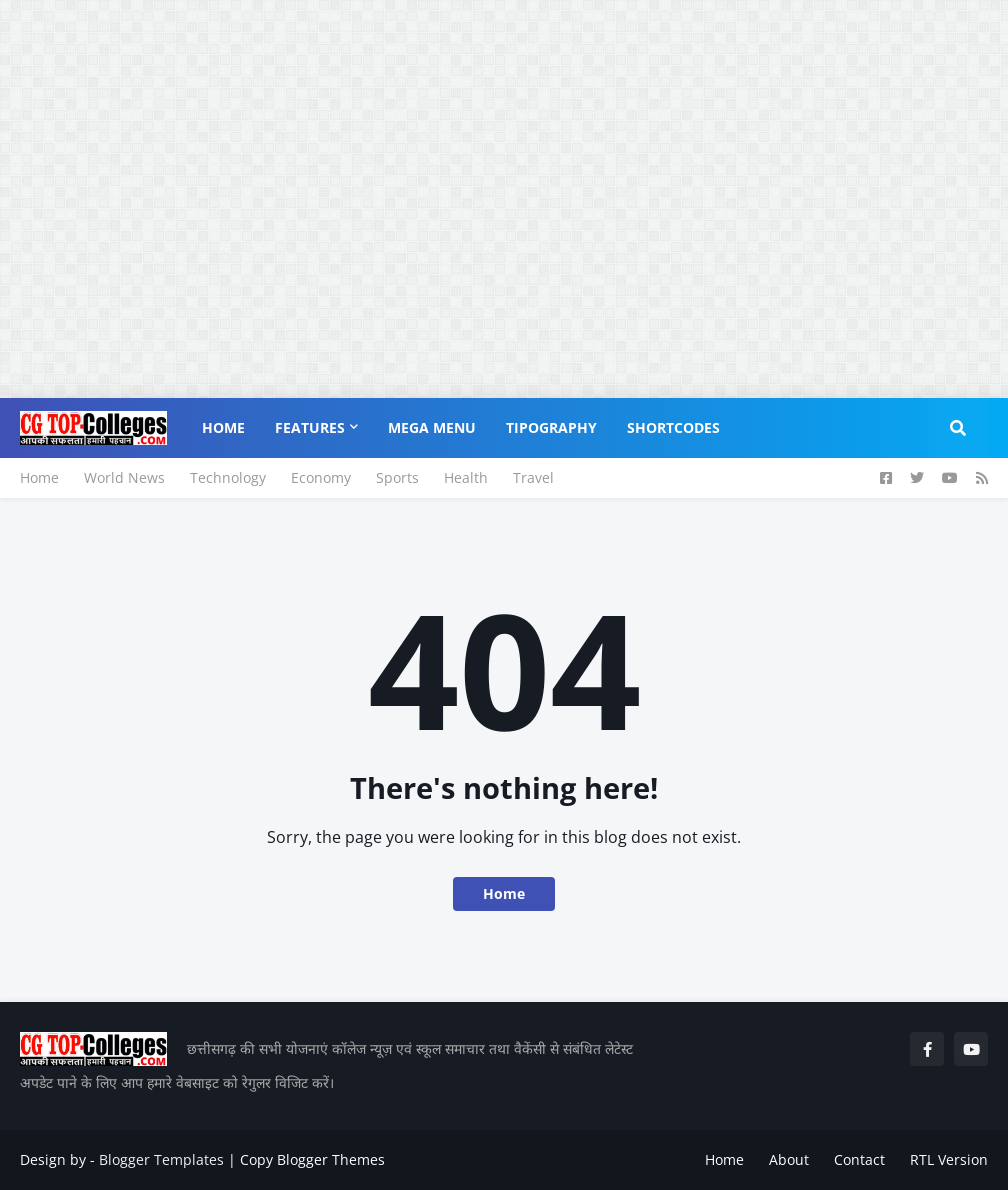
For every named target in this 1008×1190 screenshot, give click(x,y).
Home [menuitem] (223, 427)
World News (124, 477)
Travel (533, 477)
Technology (228, 477)
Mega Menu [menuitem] (432, 427)
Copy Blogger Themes (312, 1159)
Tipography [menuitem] (551, 427)
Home (39, 477)
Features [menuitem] (310, 427)
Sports (397, 477)
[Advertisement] (496, 140)
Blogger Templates (161, 1159)
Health (466, 477)
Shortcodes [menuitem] (673, 427)
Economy (321, 477)
